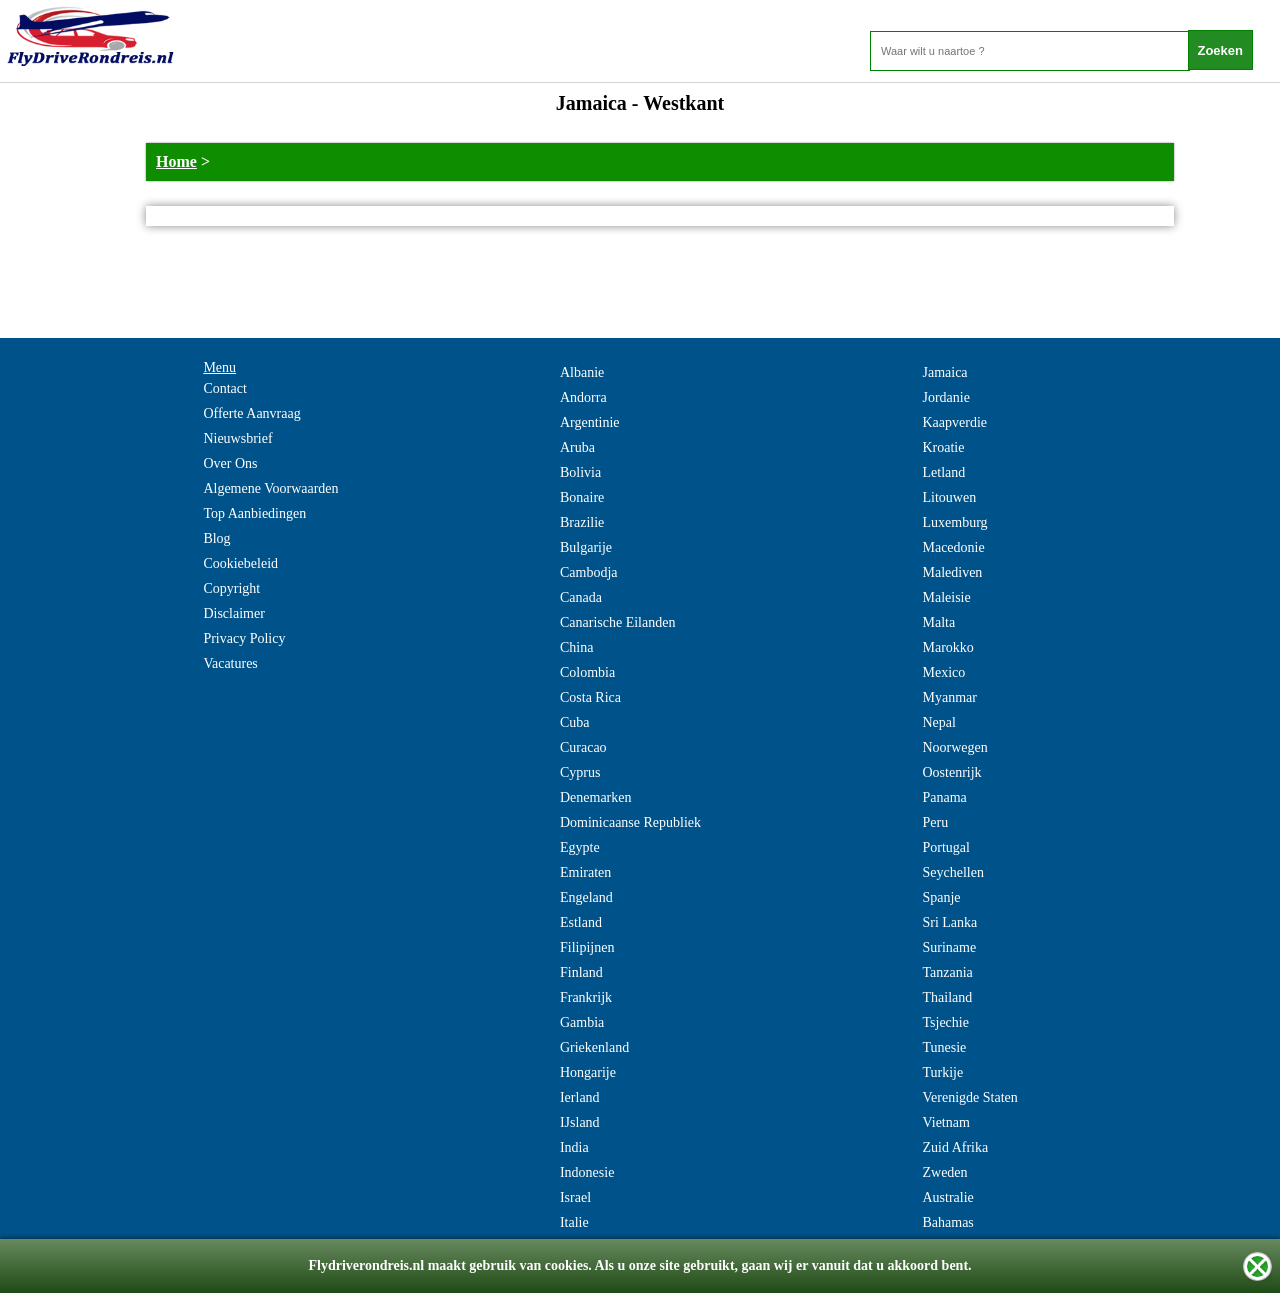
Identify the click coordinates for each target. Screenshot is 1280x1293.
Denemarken (596, 797)
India (574, 1147)
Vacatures (230, 663)
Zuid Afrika (955, 1147)
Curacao (583, 747)
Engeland (586, 897)
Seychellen (952, 872)
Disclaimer (233, 613)
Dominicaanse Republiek (630, 822)
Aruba (577, 447)
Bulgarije (586, 547)
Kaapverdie (954, 422)
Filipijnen (587, 947)
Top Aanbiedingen (254, 513)
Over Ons (230, 463)
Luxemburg (954, 522)
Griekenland (594, 1047)
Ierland (580, 1097)
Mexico (943, 672)
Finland (581, 972)
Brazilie (582, 522)
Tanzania (947, 972)
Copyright (231, 588)
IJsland (580, 1122)
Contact (225, 388)
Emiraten (585, 872)
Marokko (947, 647)
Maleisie (946, 597)
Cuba (575, 722)
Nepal (938, 722)
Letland (943, 472)
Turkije (942, 1072)
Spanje (941, 897)
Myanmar (949, 697)
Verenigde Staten (969, 1097)
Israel (575, 1197)
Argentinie (590, 422)
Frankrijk (586, 997)
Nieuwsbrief (237, 438)
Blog (216, 538)
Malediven (952, 572)
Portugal (945, 847)
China (576, 647)
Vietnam (945, 1122)
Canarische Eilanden (617, 622)
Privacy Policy (244, 638)
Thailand (947, 997)
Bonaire (582, 497)
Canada (581, 597)
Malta (938, 622)
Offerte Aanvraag (251, 413)
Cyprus (580, 772)
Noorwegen (954, 747)
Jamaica (944, 372)
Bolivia (580, 472)
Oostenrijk (951, 772)
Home (176, 161)
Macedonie (953, 547)
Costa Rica (590, 697)
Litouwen (949, 497)
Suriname (949, 947)
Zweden (944, 1172)
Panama (944, 797)
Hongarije (588, 1072)
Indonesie (587, 1172)
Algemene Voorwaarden (270, 488)
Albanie (582, 372)
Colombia (587, 672)
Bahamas (947, 1222)
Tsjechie (945, 1022)
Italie (574, 1222)
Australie (947, 1197)
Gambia (582, 1022)
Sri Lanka (949, 922)
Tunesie (944, 1047)
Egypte (580, 847)
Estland (581, 922)
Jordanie (945, 397)
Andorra (583, 397)
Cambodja (589, 572)
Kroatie (943, 447)
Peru (935, 822)
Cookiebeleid (240, 563)
